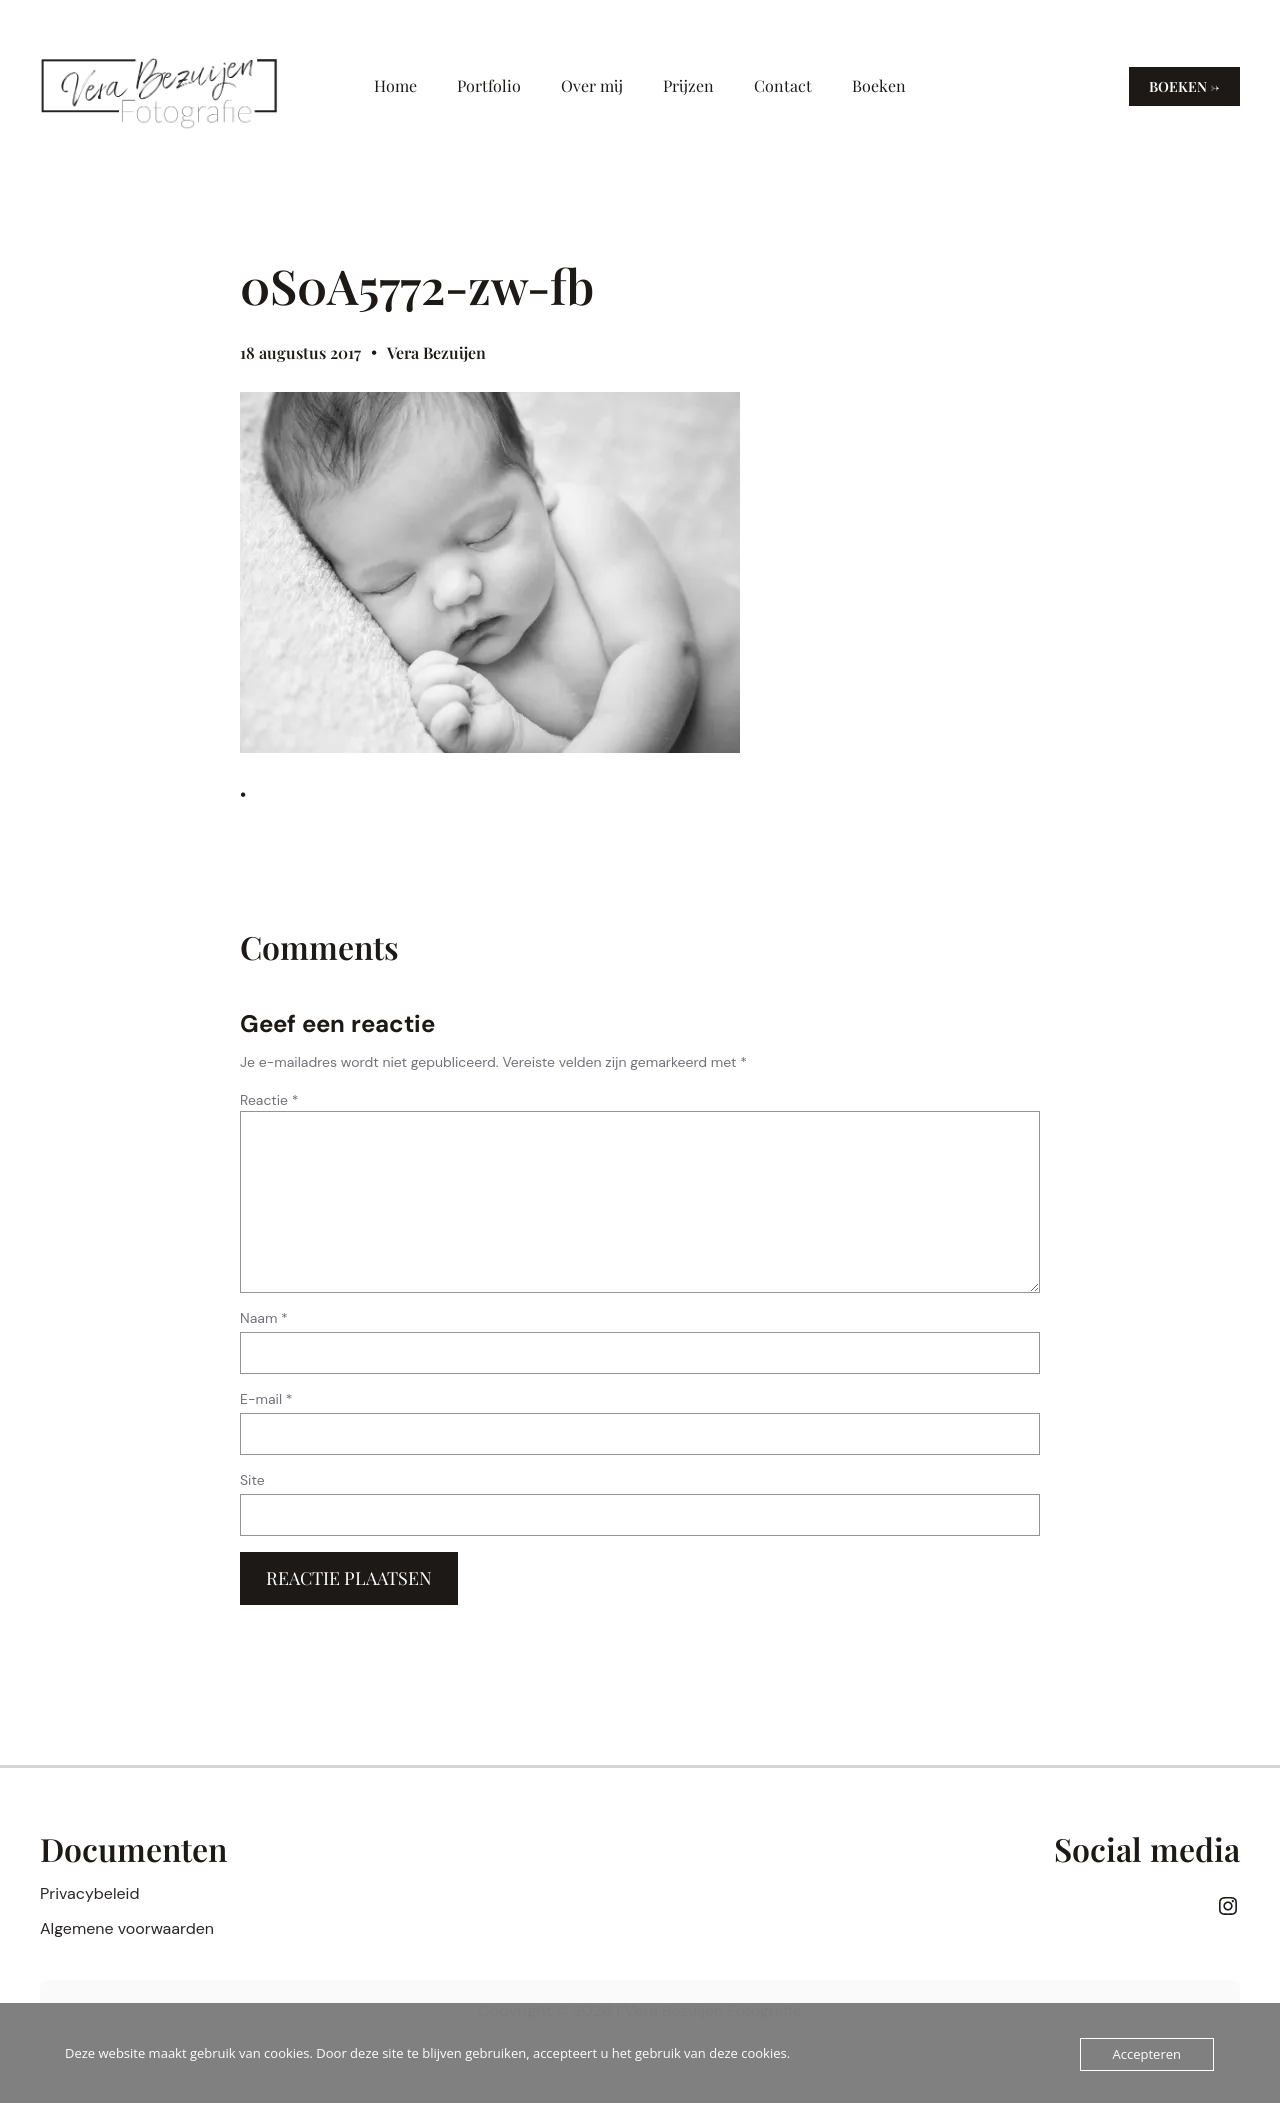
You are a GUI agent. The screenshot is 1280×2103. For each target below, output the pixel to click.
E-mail (266, 1399)
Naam (264, 1318)
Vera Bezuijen (436, 352)
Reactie (269, 1100)
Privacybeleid (89, 1893)
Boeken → (1184, 86)
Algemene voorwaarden (127, 1928)
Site (252, 1480)
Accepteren (1147, 2054)
